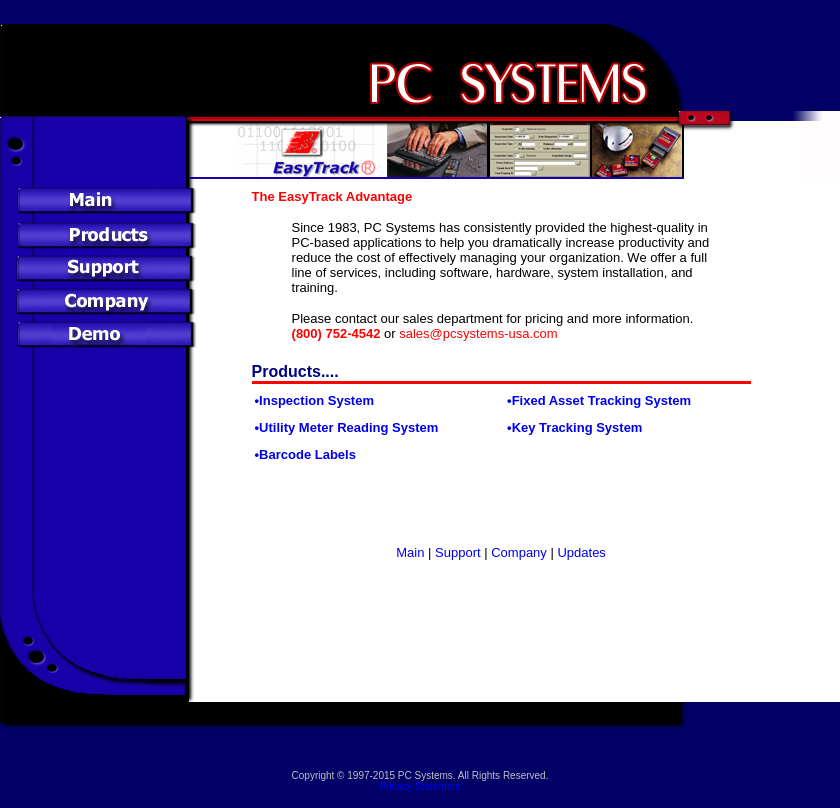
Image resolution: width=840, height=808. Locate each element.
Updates (581, 552)
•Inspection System (314, 400)
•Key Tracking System (574, 427)
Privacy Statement (419, 786)
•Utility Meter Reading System (347, 427)
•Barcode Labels (305, 454)
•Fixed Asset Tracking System (599, 400)
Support (458, 552)
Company (517, 552)
